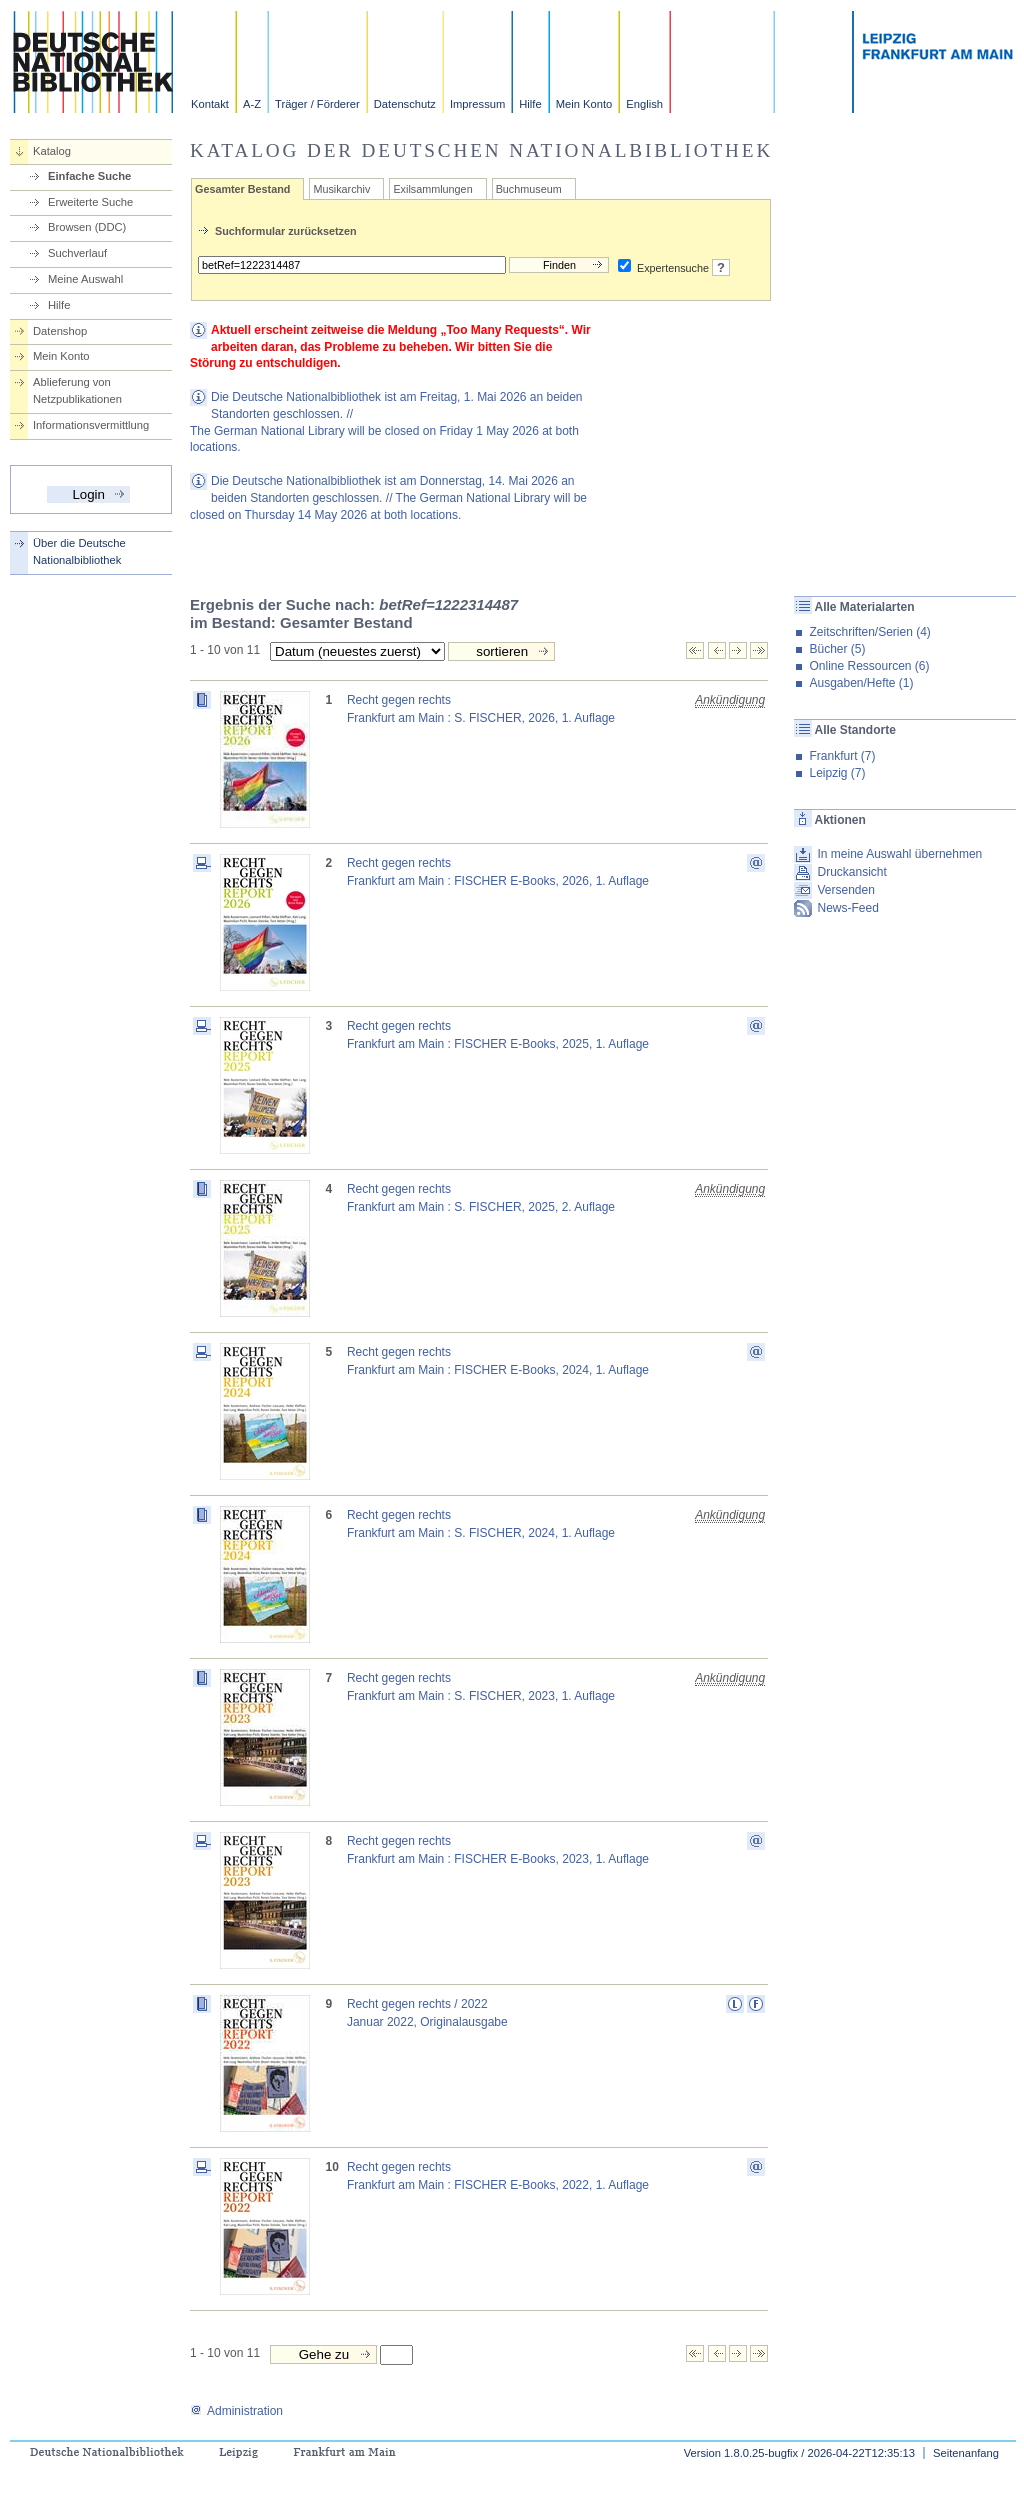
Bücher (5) (837, 649)
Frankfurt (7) (842, 756)
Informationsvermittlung (91, 425)
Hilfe (530, 104)
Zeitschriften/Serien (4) (869, 632)
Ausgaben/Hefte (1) (861, 683)
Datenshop (60, 331)
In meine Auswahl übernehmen (899, 854)
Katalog (52, 151)
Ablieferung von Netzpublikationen (77, 390)
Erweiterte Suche (90, 202)
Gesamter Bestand (242, 189)
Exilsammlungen (432, 189)
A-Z (252, 104)
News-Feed (847, 908)
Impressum (477, 104)
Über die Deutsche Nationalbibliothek (79, 551)
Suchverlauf (77, 253)
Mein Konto (584, 104)
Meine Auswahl (85, 279)
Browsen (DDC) (87, 227)
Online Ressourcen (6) (869, 666)
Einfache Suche (89, 176)
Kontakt (210, 104)
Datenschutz (405, 104)
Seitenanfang (966, 2453)
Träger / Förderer (317, 104)
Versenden (845, 890)
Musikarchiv (341, 189)
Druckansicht (851, 872)
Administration (236, 2411)
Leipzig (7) (837, 773)
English (644, 104)
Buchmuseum (529, 189)
